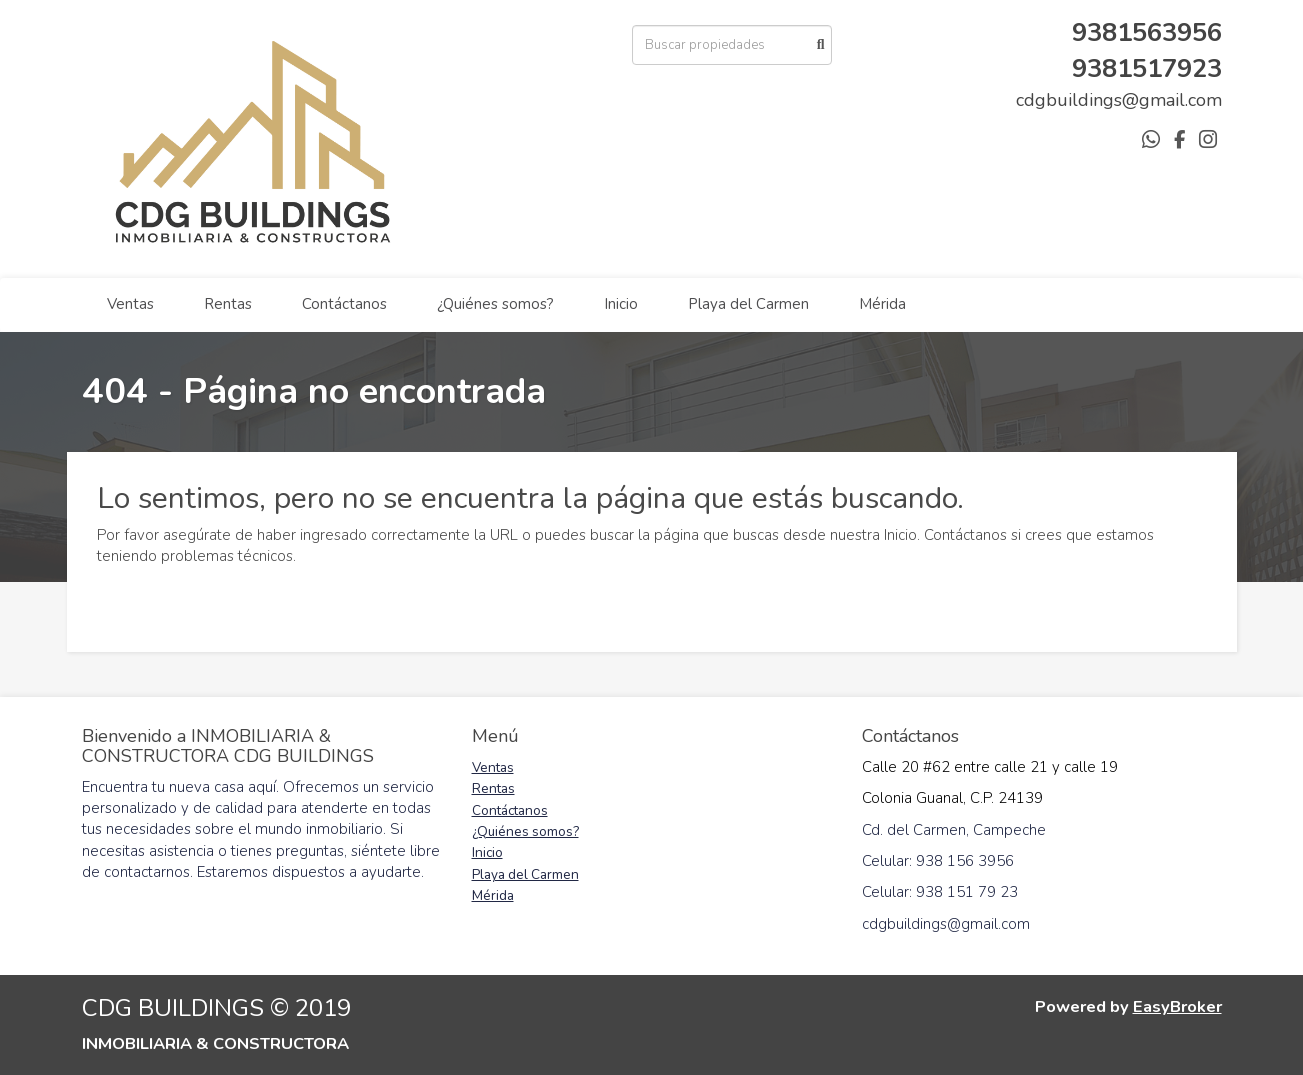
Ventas (130, 304)
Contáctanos (344, 304)
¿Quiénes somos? (495, 304)
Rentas (228, 304)
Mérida (882, 304)
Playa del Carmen (748, 304)
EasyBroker (1177, 1006)
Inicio (621, 304)
